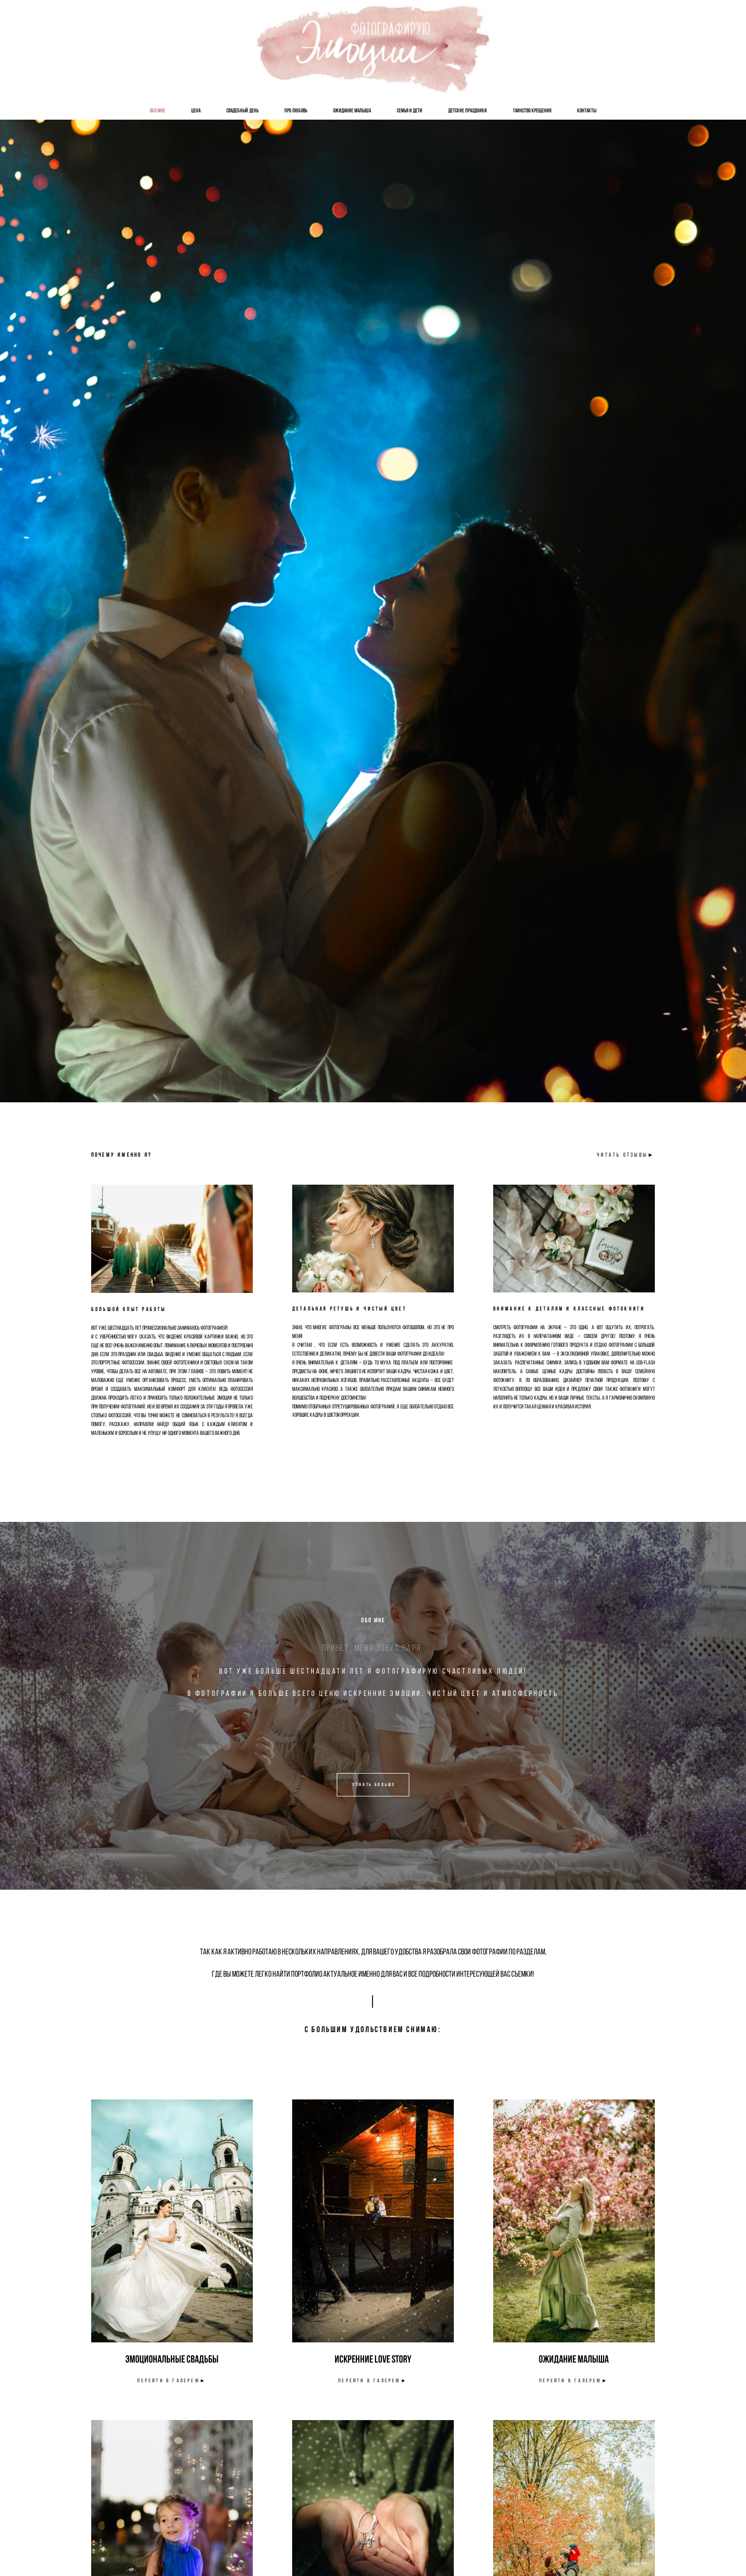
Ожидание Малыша (352, 110)
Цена (195, 110)
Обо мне (157, 110)
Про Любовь (295, 110)
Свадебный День (242, 110)
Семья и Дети (409, 110)
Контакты (586, 110)
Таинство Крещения (532, 110)
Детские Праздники (467, 110)
